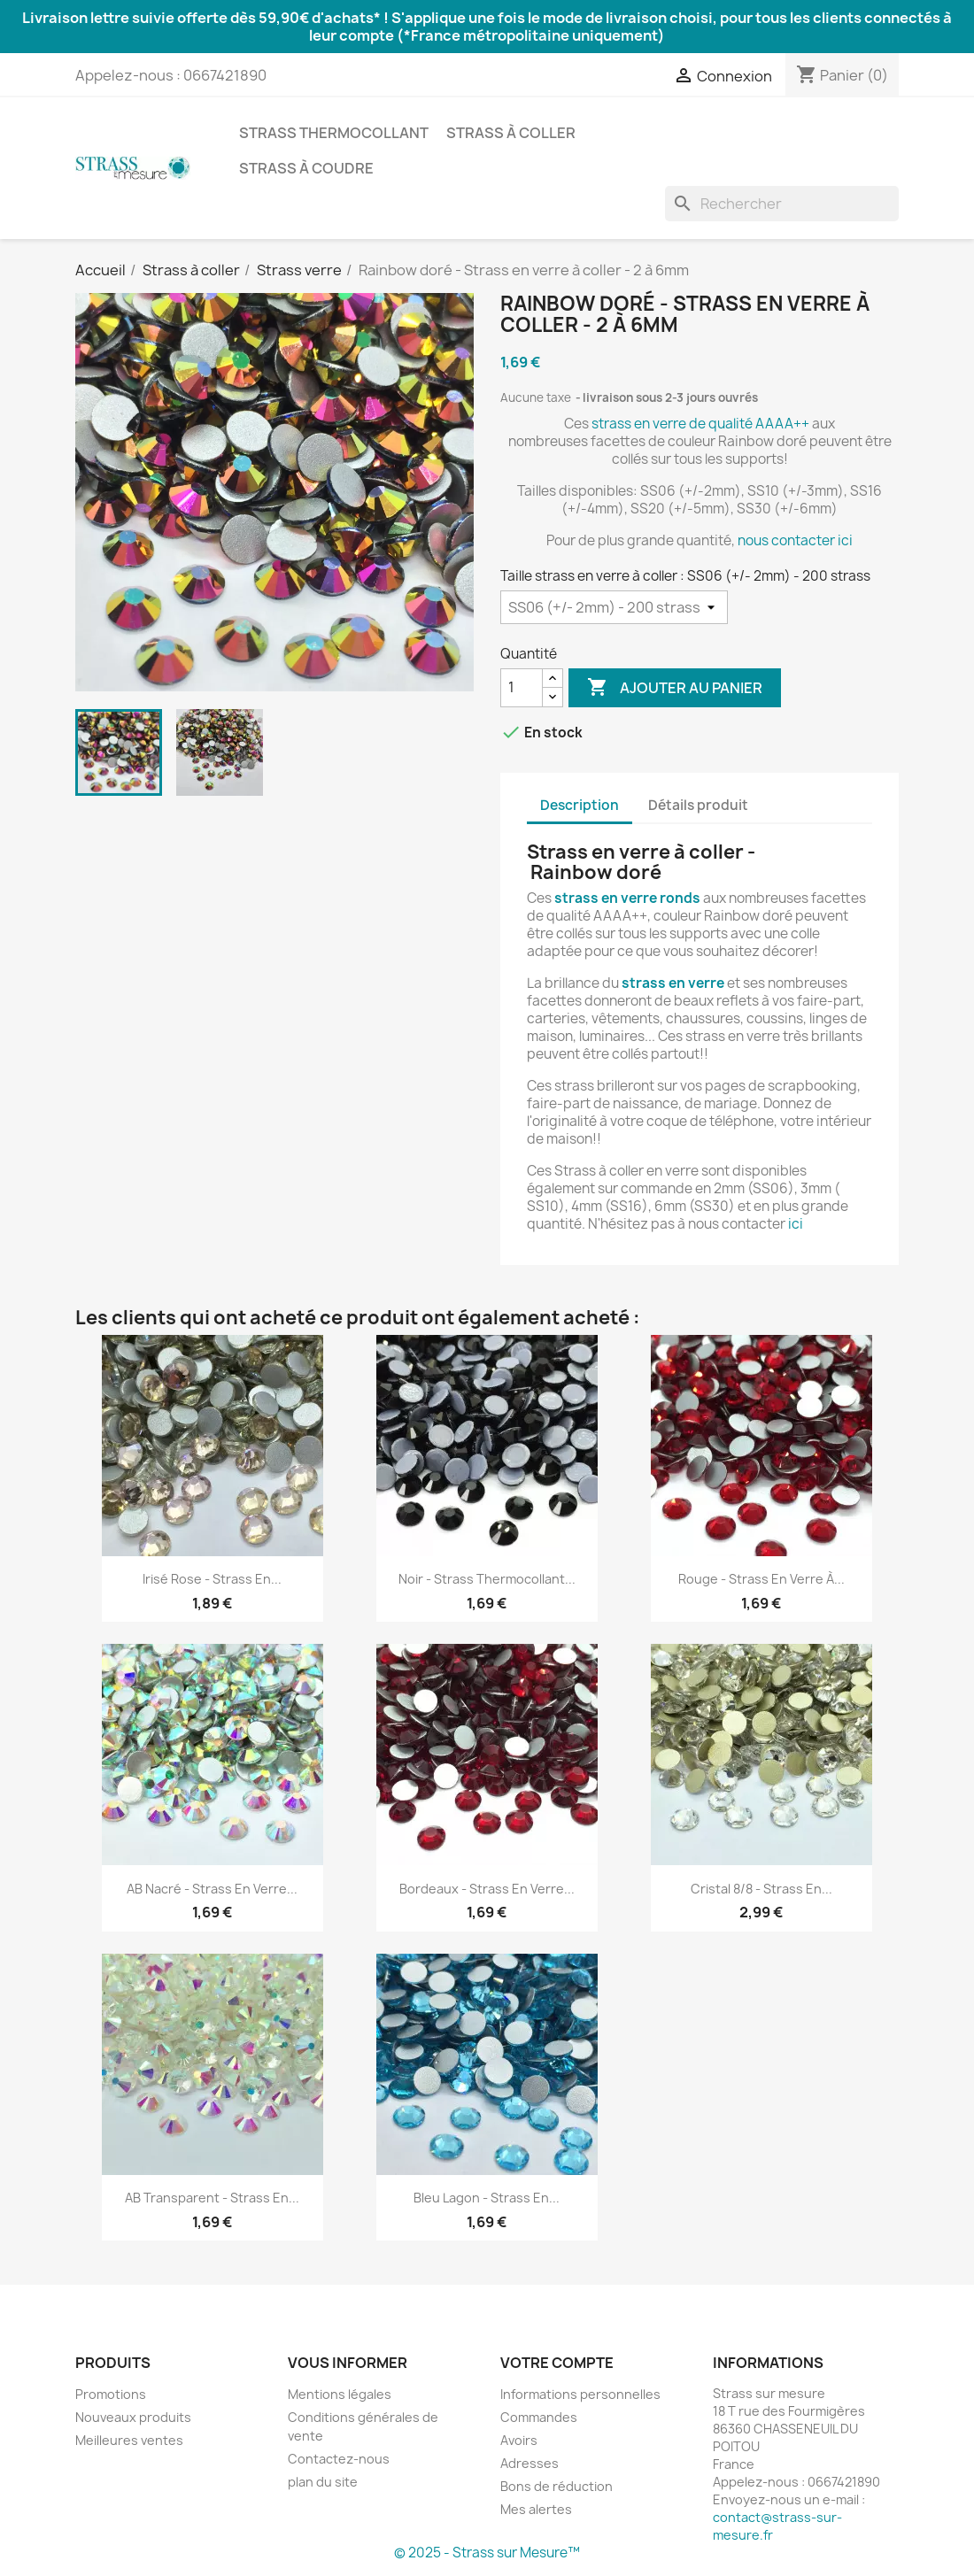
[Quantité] (521, 687)
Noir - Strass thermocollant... (487, 1578)
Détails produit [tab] (698, 805)
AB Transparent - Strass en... (212, 2197)
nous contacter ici (795, 540)
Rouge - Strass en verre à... (761, 1578)
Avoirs (518, 2440)
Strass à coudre (306, 168)
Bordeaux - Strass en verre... (487, 1888)
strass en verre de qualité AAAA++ (701, 423)
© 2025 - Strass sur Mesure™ (487, 2552)
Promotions (110, 2394)
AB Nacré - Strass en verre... (212, 1888)
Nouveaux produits (133, 2417)
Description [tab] (579, 805)
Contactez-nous (339, 2458)
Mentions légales (339, 2394)
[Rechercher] (782, 203)
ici (794, 1224)
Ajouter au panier (674, 687)
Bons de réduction (556, 2486)
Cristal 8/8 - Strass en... (761, 1888)
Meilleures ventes (129, 2440)
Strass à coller (511, 133)
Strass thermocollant (334, 133)
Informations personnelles (580, 2394)
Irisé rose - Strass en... (212, 1578)
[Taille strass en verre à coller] (614, 607)
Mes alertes (536, 2509)
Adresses (529, 2463)
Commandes (538, 2417)
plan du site (323, 2481)
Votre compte (557, 2362)
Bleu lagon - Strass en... (487, 2197)
